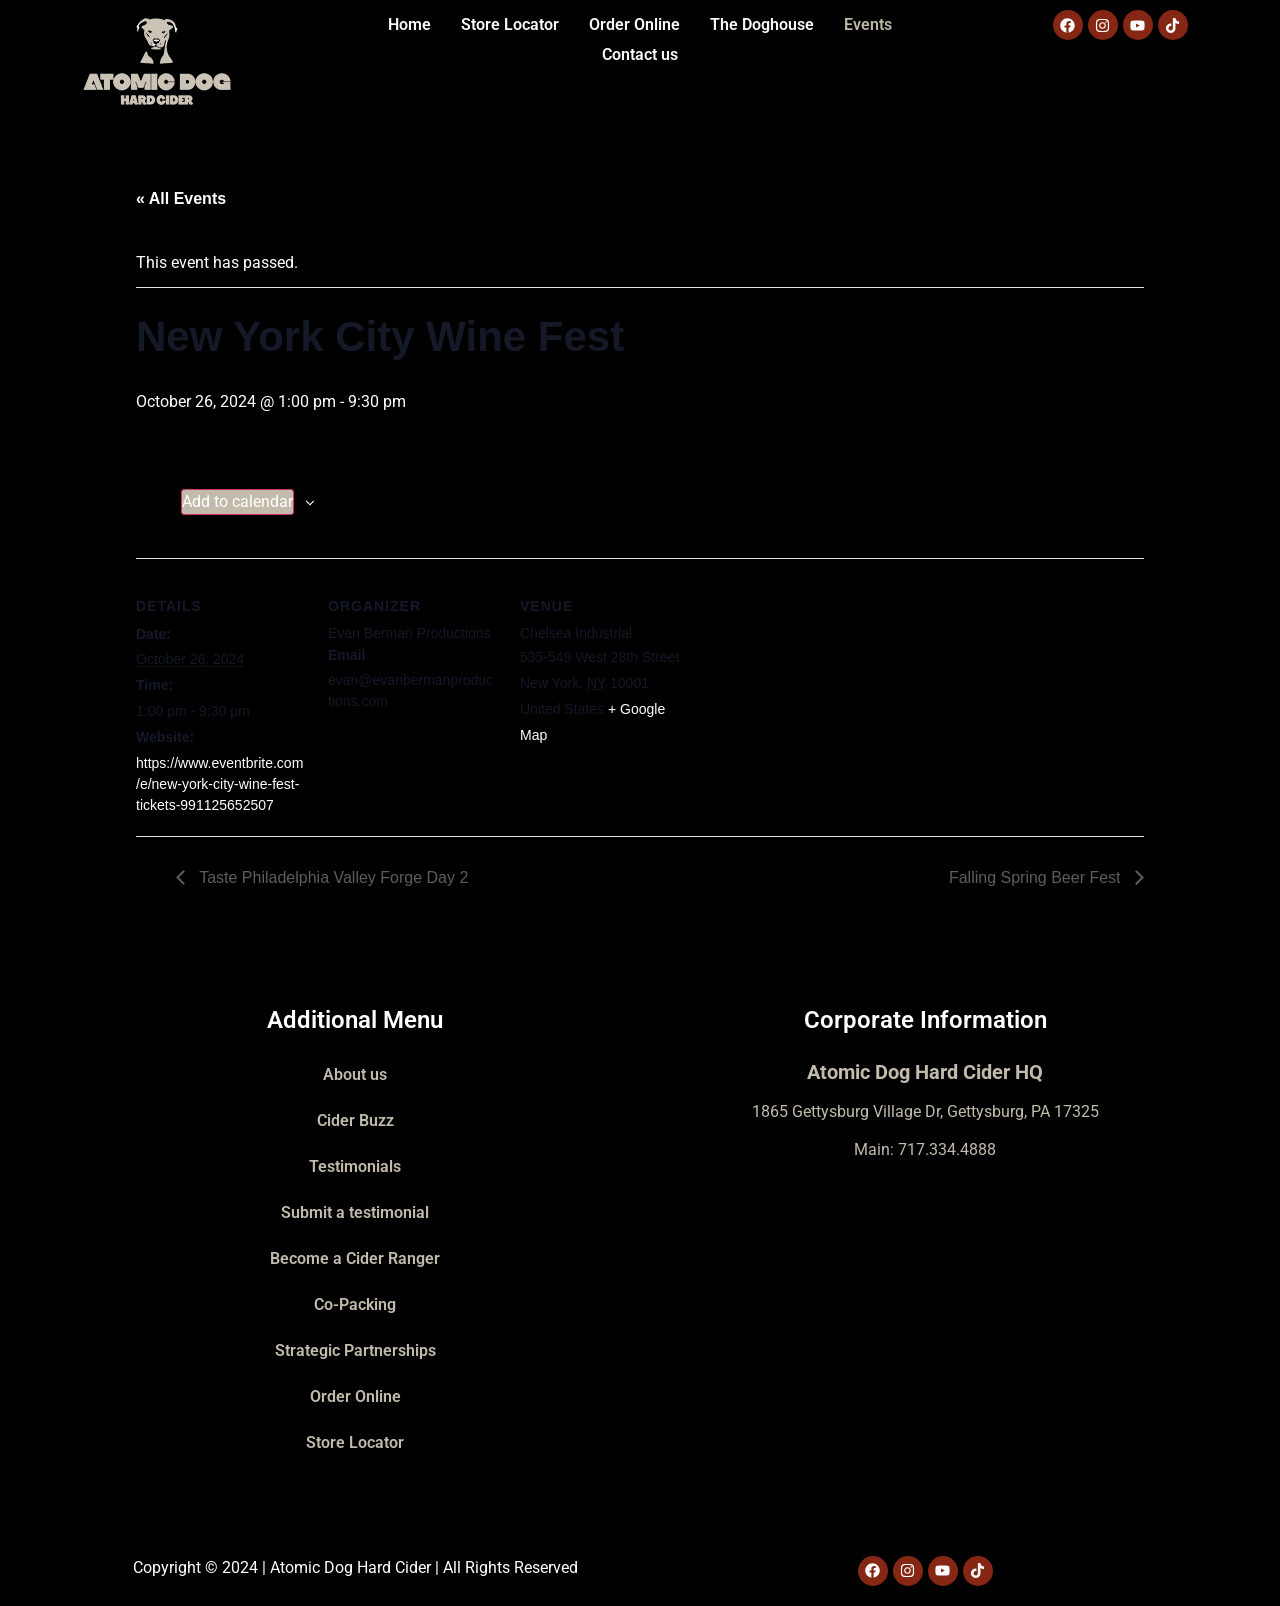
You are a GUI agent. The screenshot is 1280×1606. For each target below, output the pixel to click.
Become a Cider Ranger (355, 1258)
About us (355, 1074)
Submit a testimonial (355, 1212)
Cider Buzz (355, 1120)
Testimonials (355, 1166)
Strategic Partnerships (355, 1350)
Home (409, 24)
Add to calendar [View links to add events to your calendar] (237, 501)
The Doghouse (762, 24)
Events (868, 24)
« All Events (181, 198)
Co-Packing (355, 1304)
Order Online (634, 24)
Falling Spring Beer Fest (1037, 877)
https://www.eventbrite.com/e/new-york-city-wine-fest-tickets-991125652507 (219, 784)
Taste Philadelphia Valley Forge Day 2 (331, 877)
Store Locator (510, 24)
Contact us (640, 54)
